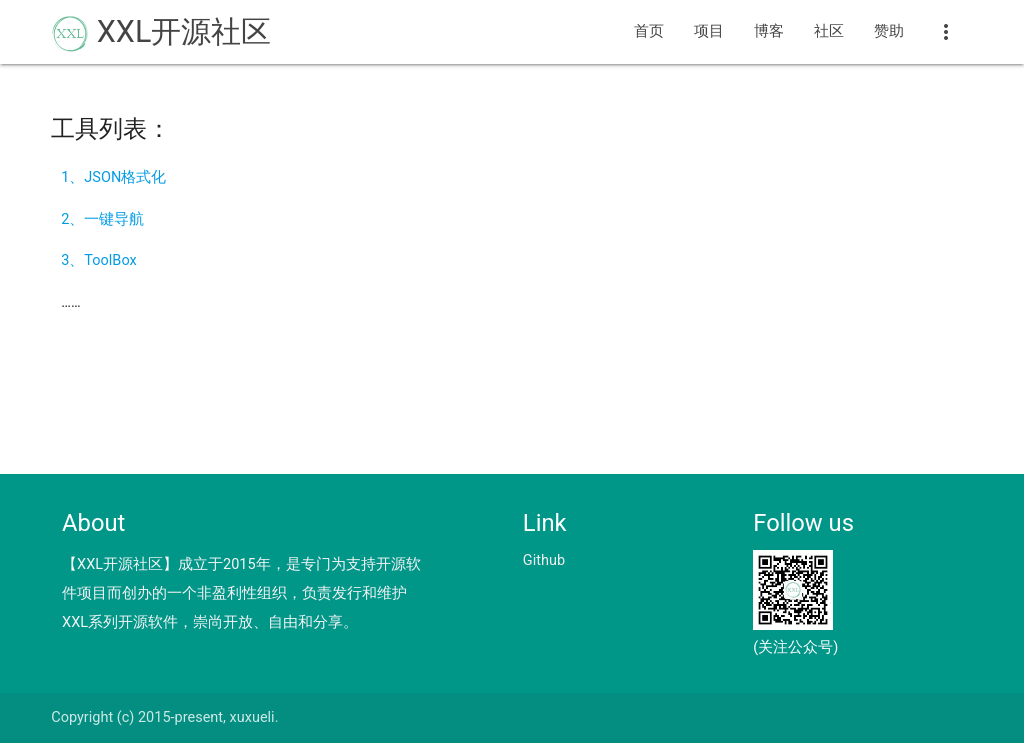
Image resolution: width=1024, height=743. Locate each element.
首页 (649, 31)
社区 (829, 31)
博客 (769, 31)
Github (544, 560)
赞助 (889, 31)
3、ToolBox (99, 260)
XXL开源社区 (161, 33)
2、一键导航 (102, 219)
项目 (709, 31)
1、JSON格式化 (113, 177)
